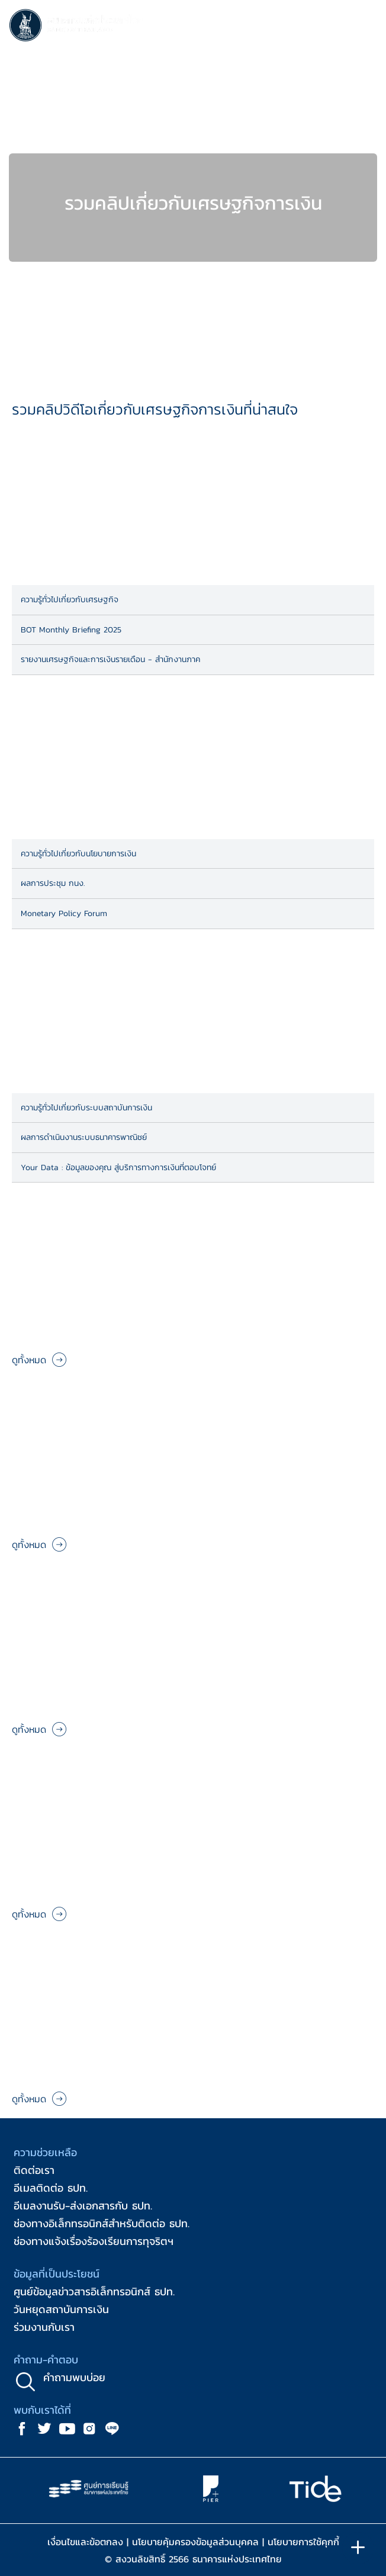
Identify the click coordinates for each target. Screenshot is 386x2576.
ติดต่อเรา (34, 2170)
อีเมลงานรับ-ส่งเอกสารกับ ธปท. (83, 2206)
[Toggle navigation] (365, 27)
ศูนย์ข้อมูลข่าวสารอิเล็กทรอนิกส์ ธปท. (94, 2291)
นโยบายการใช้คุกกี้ (303, 2542)
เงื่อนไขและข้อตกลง (85, 2542)
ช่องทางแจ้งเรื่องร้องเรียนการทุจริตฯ (93, 2241)
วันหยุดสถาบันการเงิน (61, 2309)
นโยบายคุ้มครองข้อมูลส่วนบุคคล (195, 2542)
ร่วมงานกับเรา (44, 2327)
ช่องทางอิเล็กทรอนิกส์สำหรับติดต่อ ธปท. (101, 2223)
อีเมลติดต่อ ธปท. (51, 2188)
